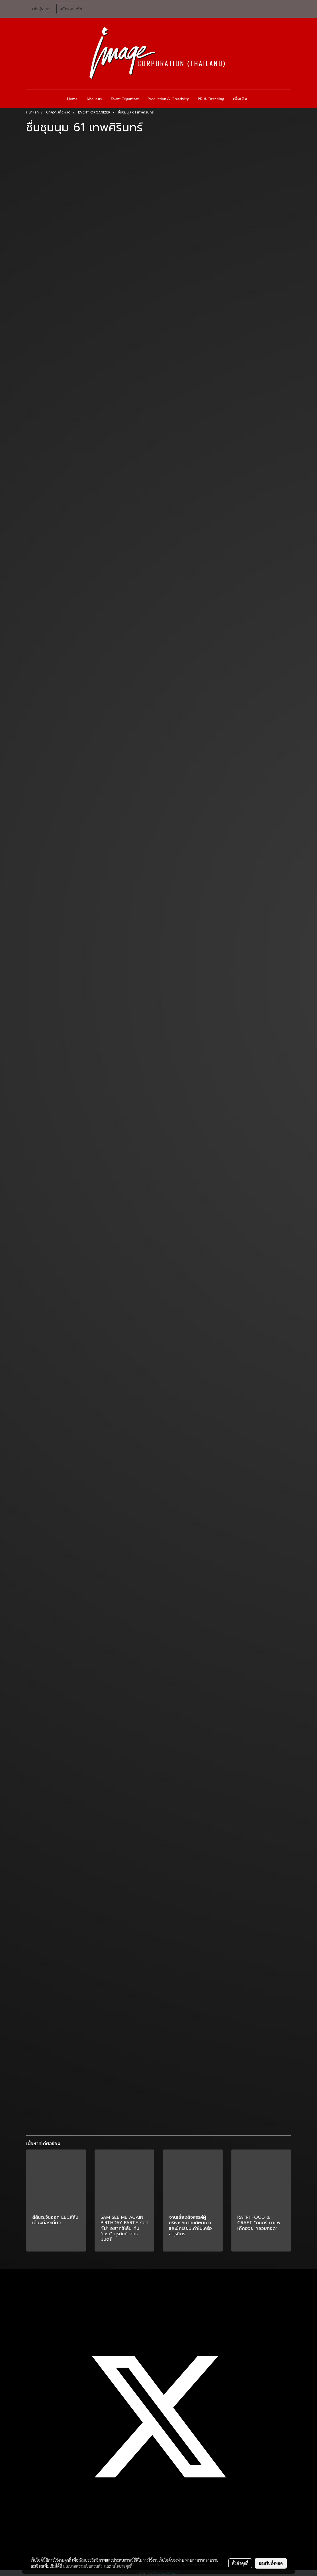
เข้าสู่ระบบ (41, 9)
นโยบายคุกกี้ (122, 2566)
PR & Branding (211, 99)
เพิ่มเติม (240, 99)
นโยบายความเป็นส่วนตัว (83, 2566)
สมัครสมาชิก (71, 9)
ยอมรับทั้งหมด (271, 2563)
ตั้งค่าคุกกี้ (240, 2563)
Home (72, 99)
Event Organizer (124, 99)
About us (94, 99)
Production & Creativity (168, 99)
